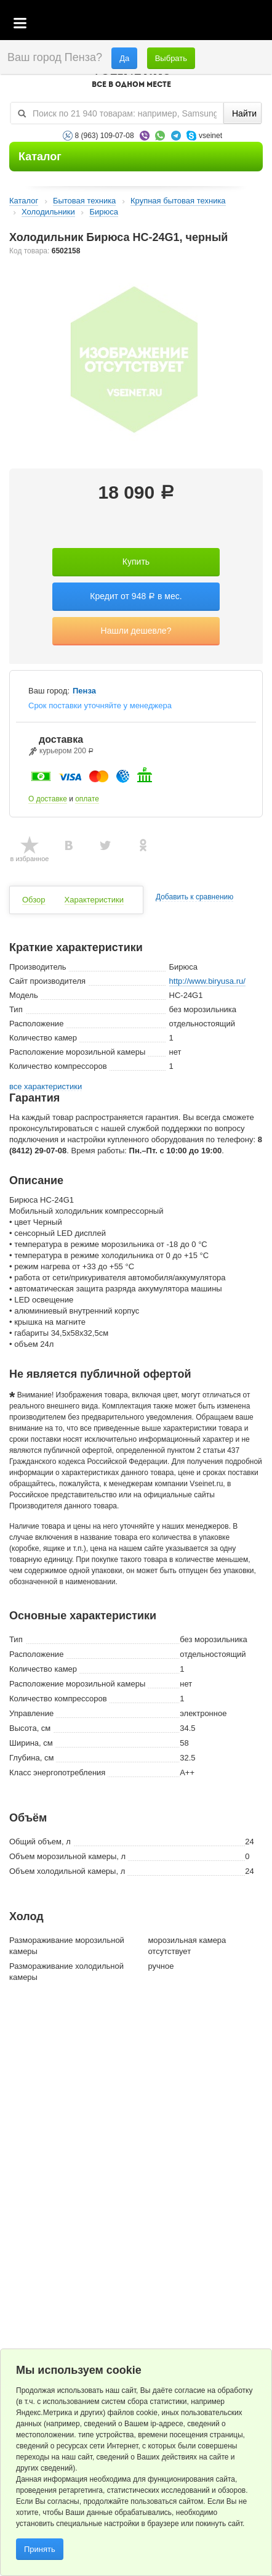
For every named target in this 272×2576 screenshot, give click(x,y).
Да (124, 58)
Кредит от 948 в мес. (136, 596)
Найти (244, 113)
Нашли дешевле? (136, 631)
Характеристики (94, 899)
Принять (39, 2549)
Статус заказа (237, 24)
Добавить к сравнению (194, 897)
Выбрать (171, 58)
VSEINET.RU (132, 77)
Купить (136, 561)
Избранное (204, 24)
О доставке (47, 799)
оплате (87, 799)
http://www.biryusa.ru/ (207, 981)
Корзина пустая (170, 24)
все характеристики (45, 1086)
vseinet (210, 135)
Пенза (84, 691)
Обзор (34, 899)
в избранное (29, 858)
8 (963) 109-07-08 (104, 135)
